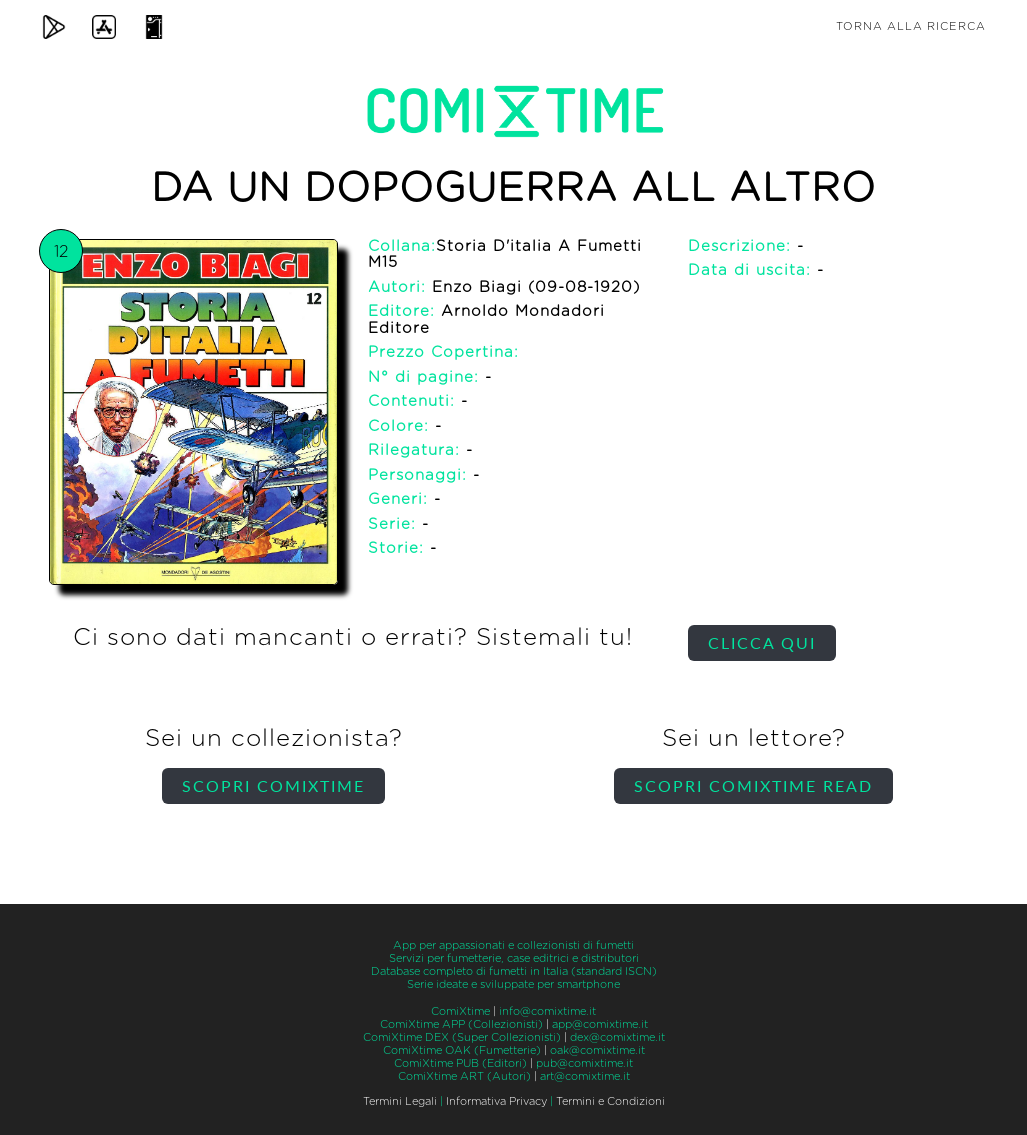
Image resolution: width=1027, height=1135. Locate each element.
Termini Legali (400, 1101)
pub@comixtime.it (584, 1063)
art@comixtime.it (585, 1076)
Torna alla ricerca (911, 26)
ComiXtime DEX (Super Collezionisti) (462, 1037)
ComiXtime (460, 1011)
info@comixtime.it (547, 1011)
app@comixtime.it (600, 1024)
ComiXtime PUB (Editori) (460, 1063)
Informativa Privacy (496, 1101)
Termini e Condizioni (610, 1101)
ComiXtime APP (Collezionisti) (461, 1024)
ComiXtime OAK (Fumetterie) (462, 1050)
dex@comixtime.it (617, 1037)
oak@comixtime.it (597, 1050)
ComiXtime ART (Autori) (464, 1076)
